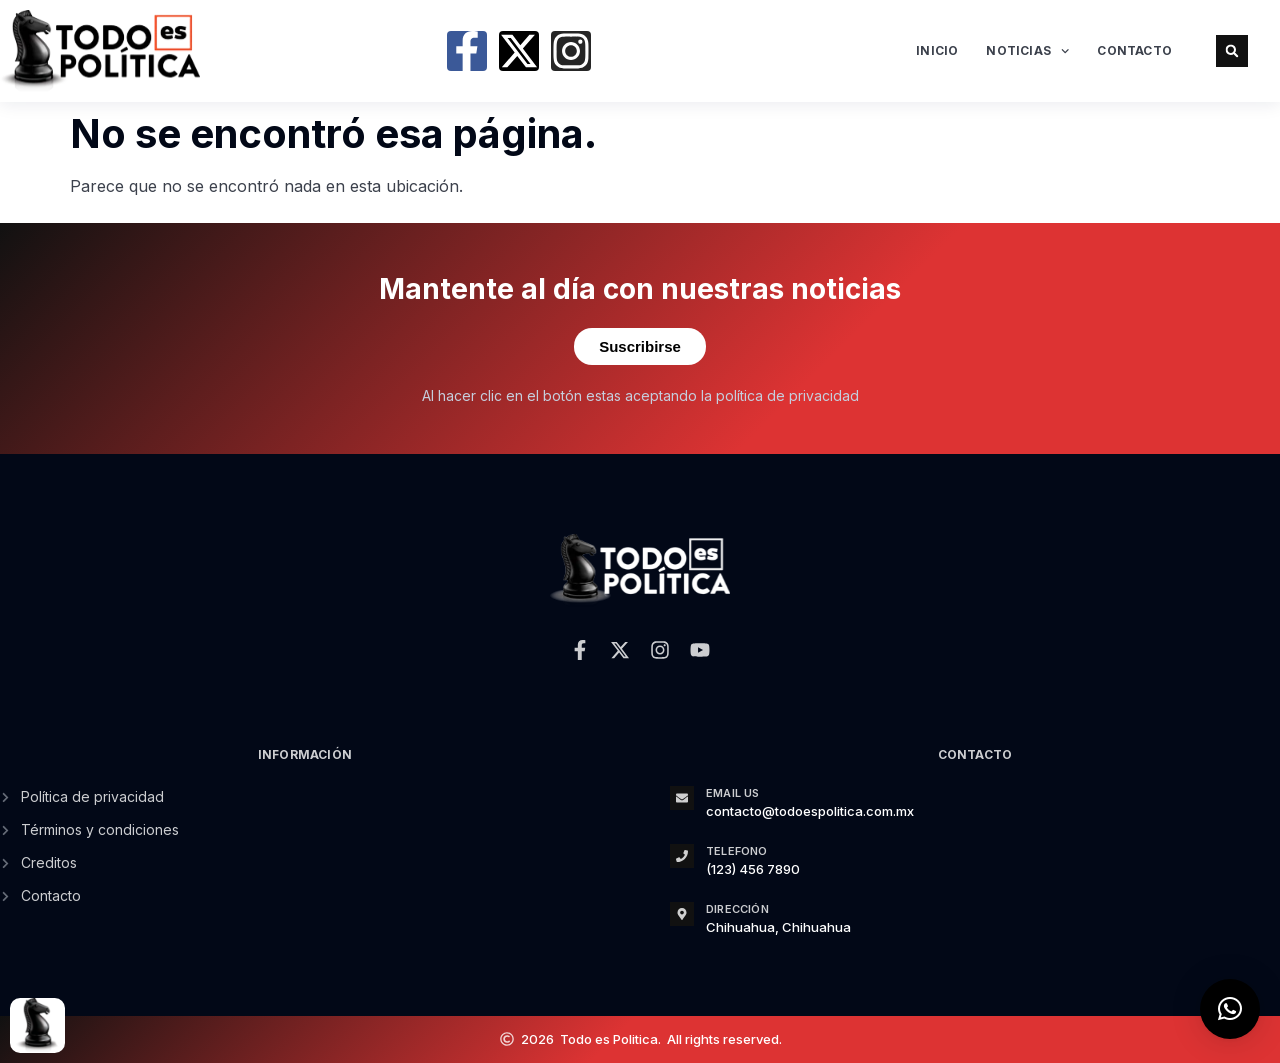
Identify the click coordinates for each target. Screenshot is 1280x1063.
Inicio (937, 50)
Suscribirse (640, 346)
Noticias (1027, 51)
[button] (1232, 51)
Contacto (1134, 50)
